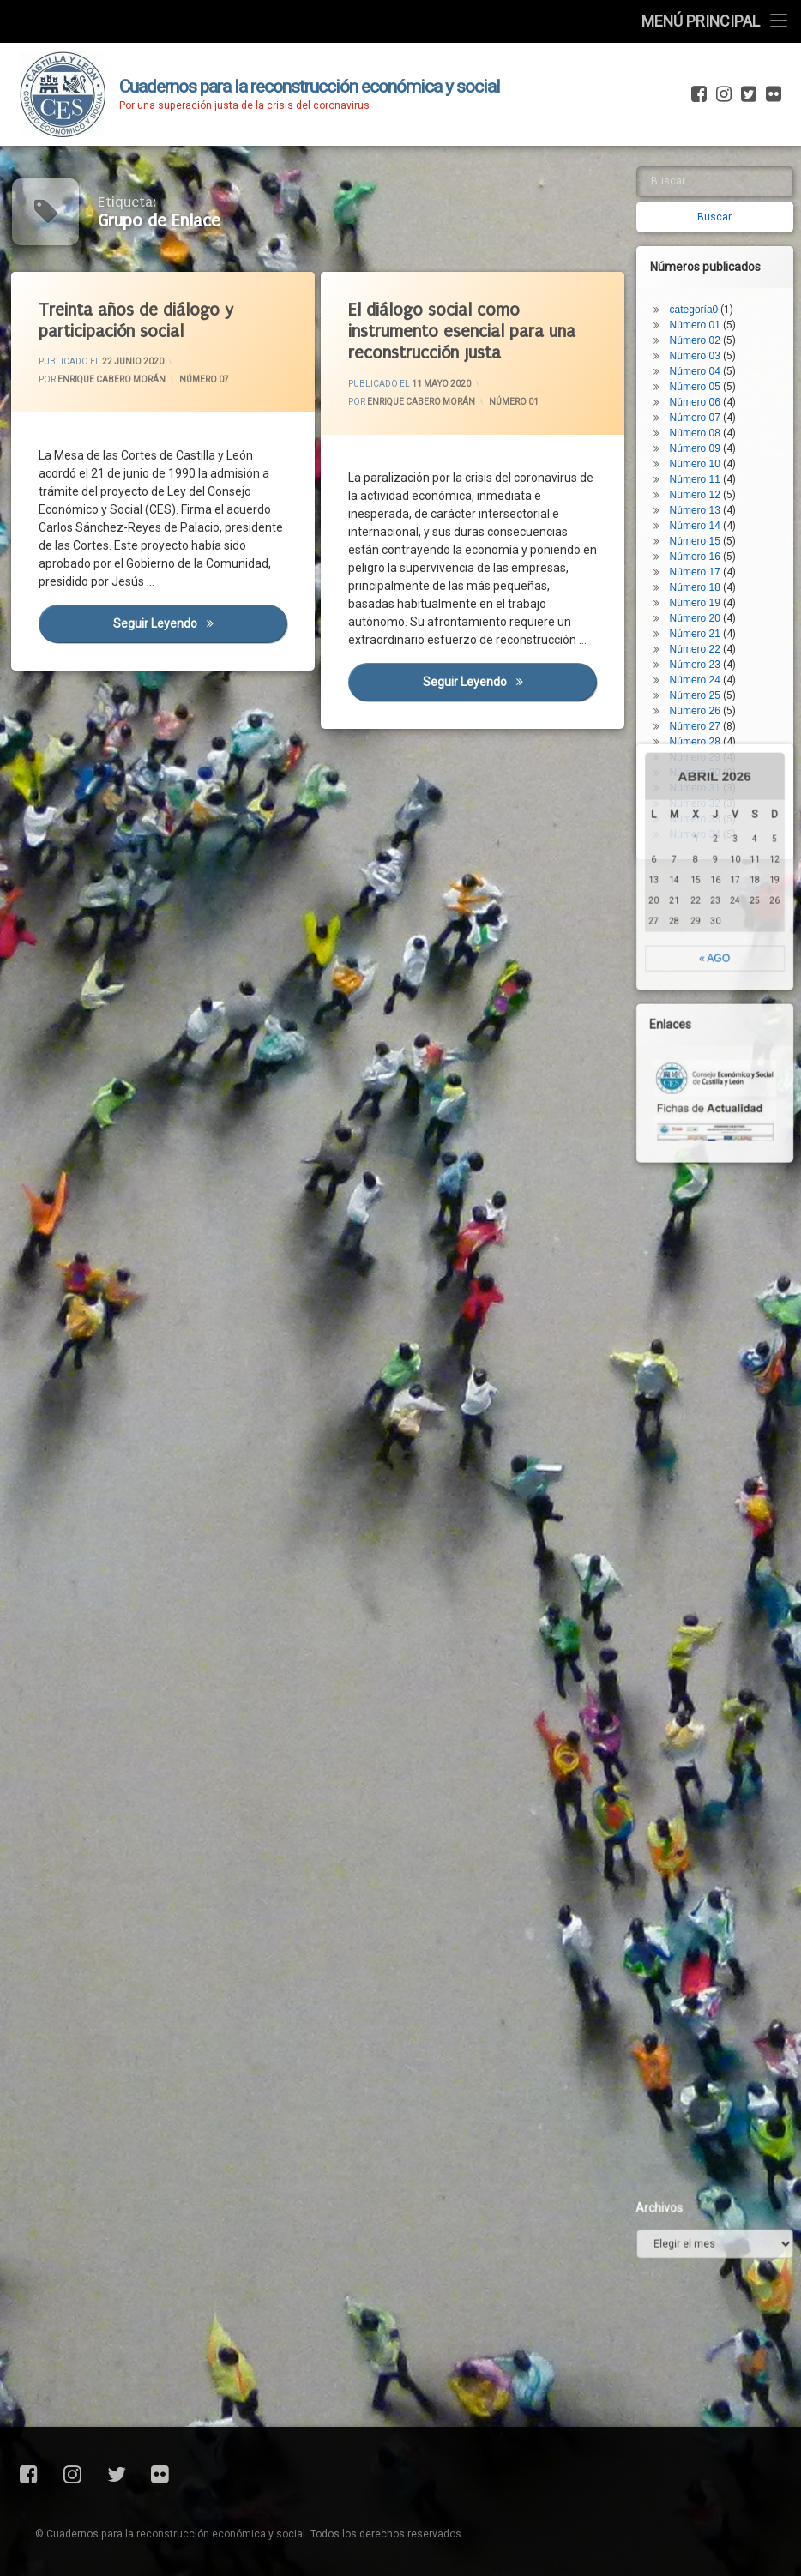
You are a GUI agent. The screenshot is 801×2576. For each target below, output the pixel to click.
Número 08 (701, 365)
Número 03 (701, 288)
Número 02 (701, 273)
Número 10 (701, 396)
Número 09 (701, 381)
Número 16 (701, 489)
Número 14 (701, 458)
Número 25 (701, 628)
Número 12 (701, 427)
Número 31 (701, 720)
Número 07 (204, 379)
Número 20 (701, 551)
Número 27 (701, 659)
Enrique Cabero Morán (113, 380)
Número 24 (701, 612)
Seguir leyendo (202, 628)
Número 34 (701, 767)
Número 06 (701, 334)
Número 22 (701, 581)
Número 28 (701, 674)
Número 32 (701, 736)
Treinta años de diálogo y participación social (138, 321)
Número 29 (701, 689)
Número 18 (701, 520)
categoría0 (700, 242)
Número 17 (701, 504)
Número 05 (701, 319)
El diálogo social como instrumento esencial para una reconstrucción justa (465, 332)
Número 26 (701, 643)
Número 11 (701, 412)
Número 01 (514, 400)
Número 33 (701, 751)
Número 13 (701, 442)
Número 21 (701, 566)
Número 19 (701, 535)
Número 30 (701, 705)
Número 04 (701, 304)
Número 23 (701, 597)
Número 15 (701, 473)
